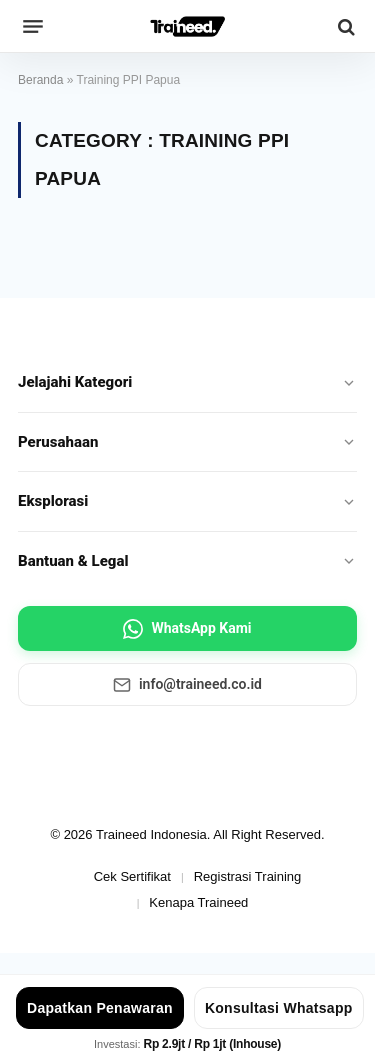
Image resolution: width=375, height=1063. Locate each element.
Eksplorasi (187, 501)
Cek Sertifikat (132, 876)
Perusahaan (187, 442)
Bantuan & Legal (187, 561)
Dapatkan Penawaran (100, 1008)
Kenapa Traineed (198, 902)
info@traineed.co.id (187, 685)
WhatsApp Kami (187, 629)
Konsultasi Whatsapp (279, 1008)
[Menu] (33, 27)
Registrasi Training (248, 876)
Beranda (40, 80)
